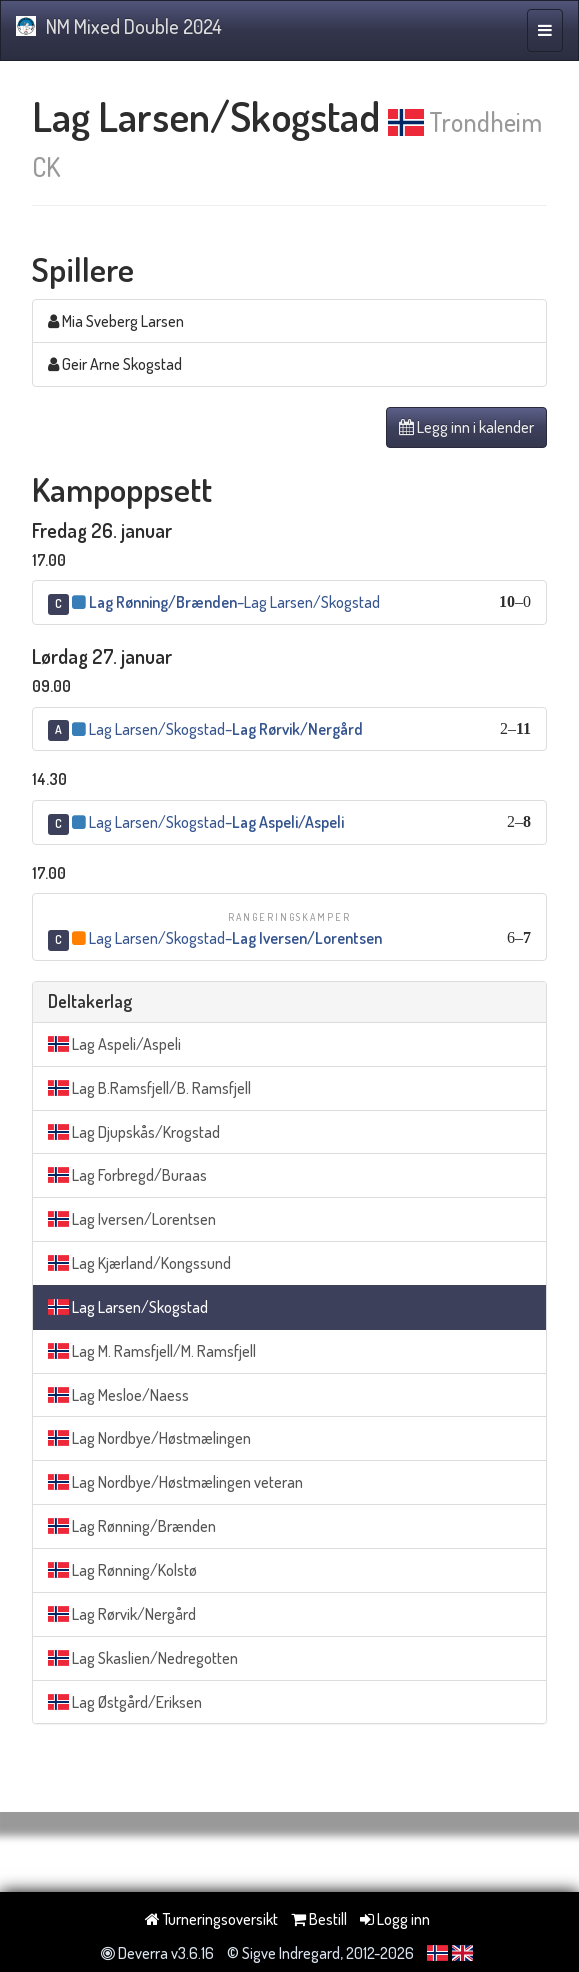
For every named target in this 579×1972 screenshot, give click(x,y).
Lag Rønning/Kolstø (122, 1570)
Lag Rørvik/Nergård (122, 1614)
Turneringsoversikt (211, 1919)
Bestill (319, 1919)
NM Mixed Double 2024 (119, 26)
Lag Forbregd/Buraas (127, 1175)
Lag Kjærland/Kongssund (139, 1263)
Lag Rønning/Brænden (132, 1526)
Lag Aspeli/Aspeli (114, 1044)
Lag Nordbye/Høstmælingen (149, 1438)
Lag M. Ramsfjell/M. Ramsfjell (152, 1351)
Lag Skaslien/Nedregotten (143, 1658)
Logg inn (395, 1919)
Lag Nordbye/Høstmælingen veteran (175, 1482)
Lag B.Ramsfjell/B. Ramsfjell (149, 1088)
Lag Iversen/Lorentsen (132, 1219)
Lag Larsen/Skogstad (128, 1307)
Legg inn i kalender (466, 427)
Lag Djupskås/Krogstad (134, 1132)
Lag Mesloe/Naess (118, 1395)
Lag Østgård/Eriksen (125, 1702)
